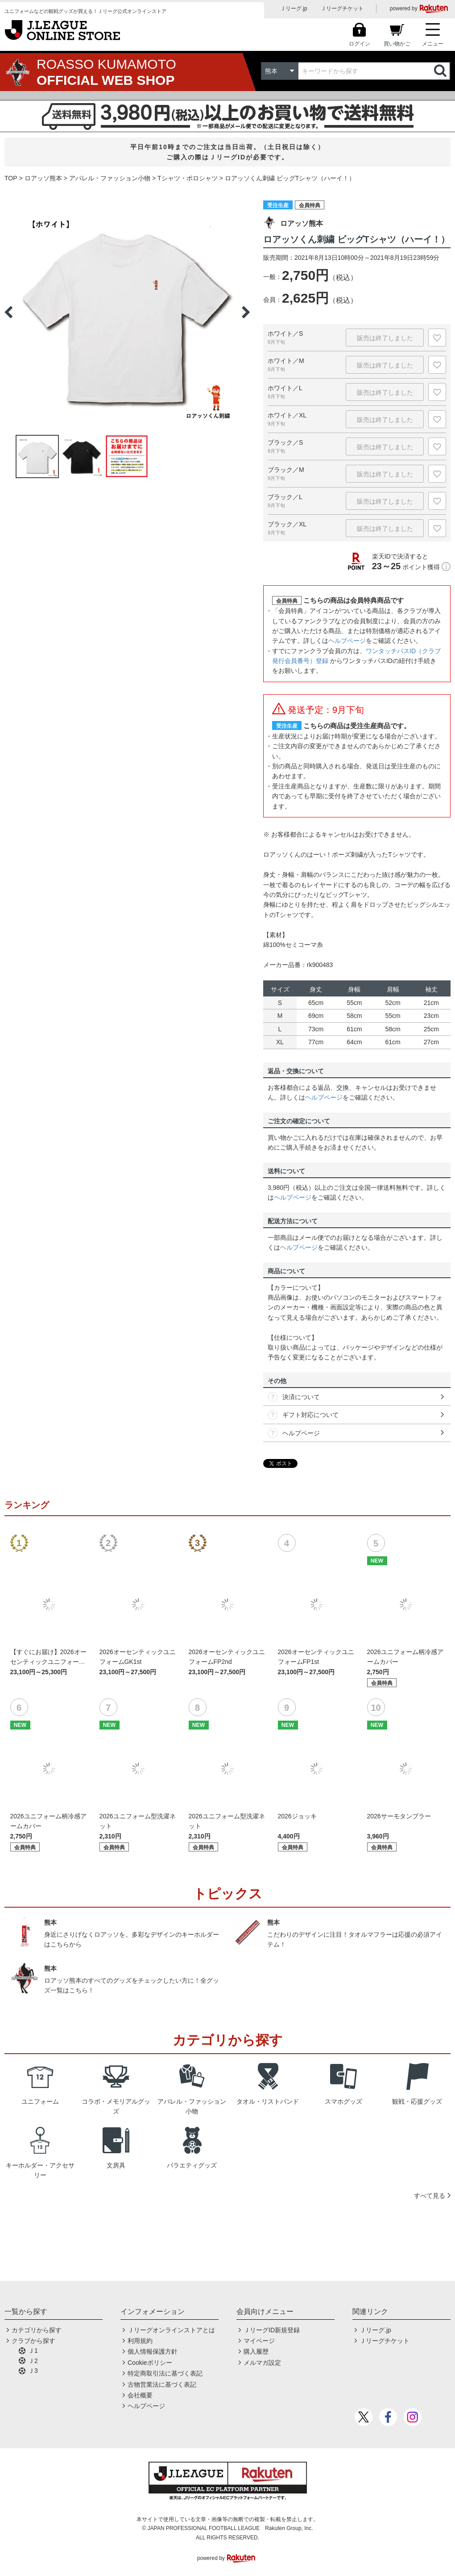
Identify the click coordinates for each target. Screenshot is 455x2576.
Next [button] (246, 312)
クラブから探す (33, 2340)
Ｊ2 (33, 2360)
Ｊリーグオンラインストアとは (171, 2330)
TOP (10, 178)
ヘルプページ (347, 640)
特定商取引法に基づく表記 (165, 2373)
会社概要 (140, 2395)
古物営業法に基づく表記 (162, 2384)
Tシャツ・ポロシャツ (187, 178)
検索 (441, 71)
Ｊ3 (33, 2370)
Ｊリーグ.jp (293, 8)
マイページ (259, 2340)
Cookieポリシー (150, 2362)
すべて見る (429, 2195)
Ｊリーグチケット (342, 8)
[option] (127, 312)
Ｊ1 (33, 2350)
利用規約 (140, 2340)
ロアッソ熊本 (43, 178)
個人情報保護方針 (153, 2351)
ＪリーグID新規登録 (272, 2330)
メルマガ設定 (262, 2362)
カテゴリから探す (37, 2330)
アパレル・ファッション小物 (109, 178)
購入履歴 (256, 2351)
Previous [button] (8, 312)
